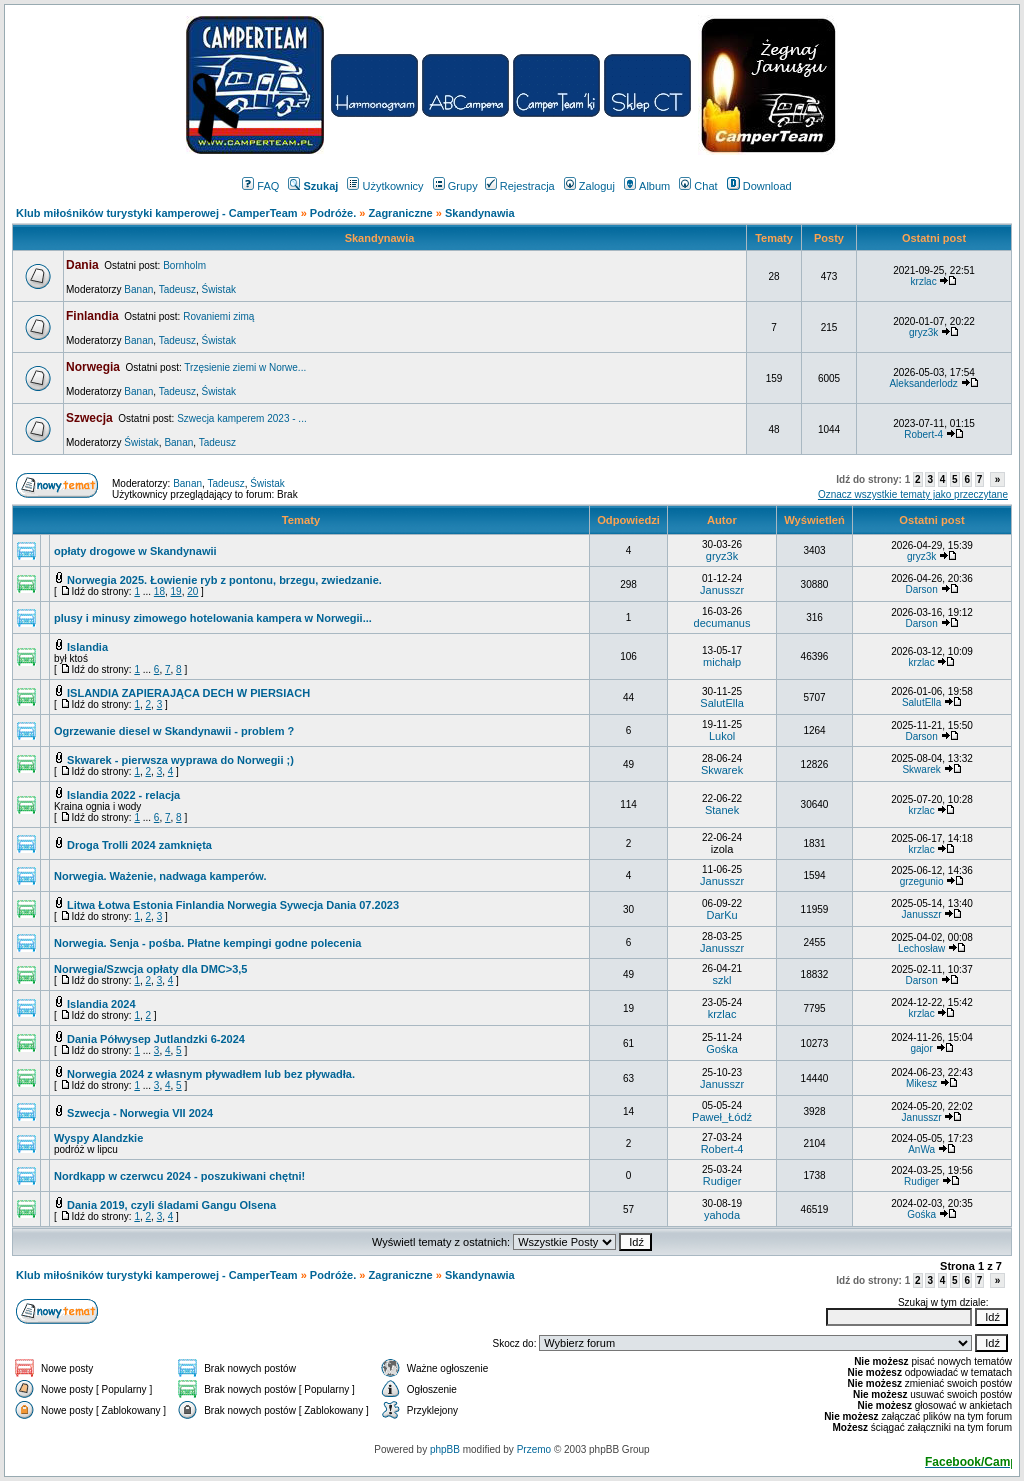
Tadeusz (177, 289)
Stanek (722, 810)
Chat (698, 186)
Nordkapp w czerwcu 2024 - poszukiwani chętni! (179, 1176)
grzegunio (922, 881)
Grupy (455, 186)
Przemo (534, 1449)
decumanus (722, 623)
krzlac (924, 281)
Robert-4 (923, 434)
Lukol (722, 736)
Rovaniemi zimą (218, 316)
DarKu (721, 915)
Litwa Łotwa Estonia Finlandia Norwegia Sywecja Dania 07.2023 (233, 905)
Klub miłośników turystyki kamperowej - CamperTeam (157, 213)
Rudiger (722, 1181)
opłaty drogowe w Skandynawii (135, 551)
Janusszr (722, 590)
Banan (138, 289)
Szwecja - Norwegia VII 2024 (140, 1113)
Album (647, 186)
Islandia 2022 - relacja (123, 795)
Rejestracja (520, 186)
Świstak (218, 289)
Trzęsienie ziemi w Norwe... (245, 367)
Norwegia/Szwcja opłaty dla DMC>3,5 (150, 969)
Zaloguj (589, 186)
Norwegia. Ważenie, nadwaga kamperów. (160, 876)
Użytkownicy (385, 186)
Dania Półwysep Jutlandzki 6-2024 (156, 1039)
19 (176, 591)
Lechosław (921, 948)
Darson (921, 589)
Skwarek (722, 770)
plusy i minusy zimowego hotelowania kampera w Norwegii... (213, 618)
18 (159, 591)
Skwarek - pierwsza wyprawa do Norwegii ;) (180, 760)
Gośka (722, 1049)
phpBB (445, 1449)
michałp (722, 662)
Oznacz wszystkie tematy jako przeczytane (913, 494)
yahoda (722, 1215)
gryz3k (923, 332)
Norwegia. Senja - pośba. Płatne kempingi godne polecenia (207, 943)
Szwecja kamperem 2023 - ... (242, 418)
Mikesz (921, 1083)
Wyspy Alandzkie (98, 1138)
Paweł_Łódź (722, 1117)
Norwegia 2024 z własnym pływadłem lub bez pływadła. (211, 1074)
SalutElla (721, 703)
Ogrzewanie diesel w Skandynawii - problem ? (174, 731)
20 (192, 591)
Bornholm (184, 265)
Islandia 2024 (101, 1004)
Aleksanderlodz (923, 383)
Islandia (87, 647)
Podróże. (335, 213)
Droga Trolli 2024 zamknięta (139, 845)
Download (759, 186)
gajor (921, 1048)
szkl (722, 980)
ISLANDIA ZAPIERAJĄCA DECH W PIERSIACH (188, 693)
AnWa (921, 1149)
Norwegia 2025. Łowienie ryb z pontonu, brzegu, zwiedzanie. (224, 580)
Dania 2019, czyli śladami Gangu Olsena (171, 1205)
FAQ (260, 186)
